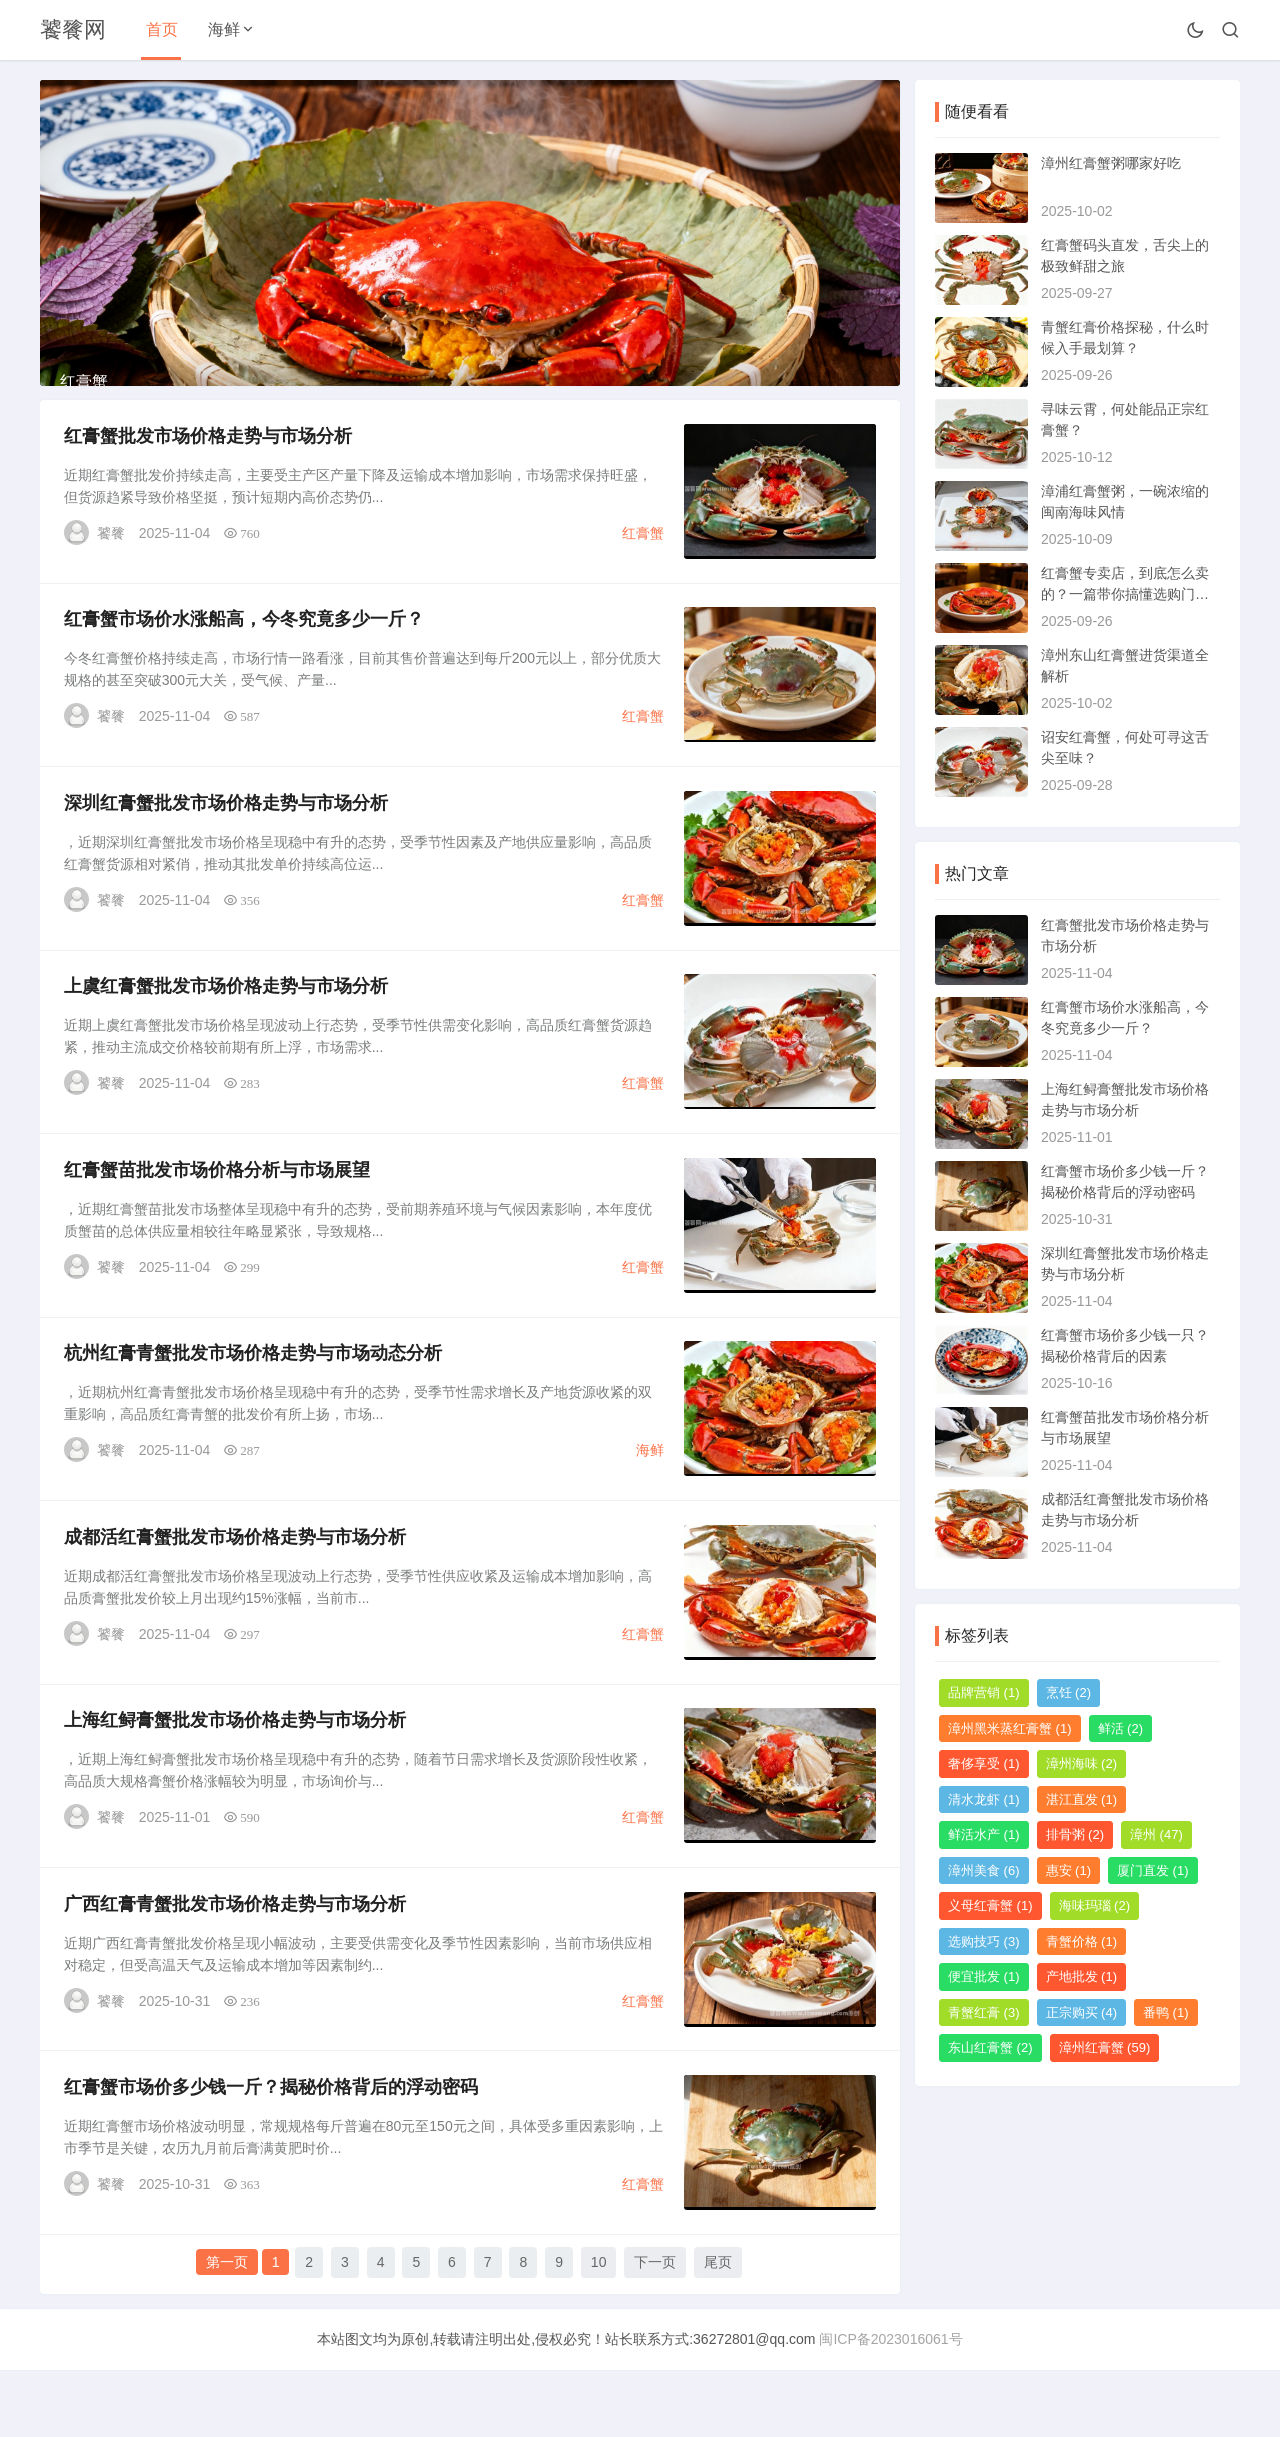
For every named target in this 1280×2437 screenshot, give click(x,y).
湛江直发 (1082, 1799)
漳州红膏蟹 (1105, 2047)
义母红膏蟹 (990, 1905)
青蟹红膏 (984, 2012)
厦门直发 (1153, 1870)
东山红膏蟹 (990, 2047)
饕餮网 (73, 29)
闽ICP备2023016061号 (890, 2406)
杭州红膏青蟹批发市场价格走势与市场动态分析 (254, 1412)
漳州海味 (1082, 1763)
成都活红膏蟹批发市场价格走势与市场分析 (236, 1598)
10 (599, 2330)
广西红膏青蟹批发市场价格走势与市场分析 (236, 1970)
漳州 (1156, 1834)
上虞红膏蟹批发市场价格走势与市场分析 (227, 1040)
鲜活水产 (984, 1834)
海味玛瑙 (1095, 1905)
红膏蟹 (642, 579)
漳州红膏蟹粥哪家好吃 (1111, 163)
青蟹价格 (1082, 1941)
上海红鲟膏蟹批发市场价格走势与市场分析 (236, 1784)
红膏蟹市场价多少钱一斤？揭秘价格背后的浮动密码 (272, 2156)
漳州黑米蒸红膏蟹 (1010, 1728)
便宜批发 (984, 1976)
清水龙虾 (984, 1799)
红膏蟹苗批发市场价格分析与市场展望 (218, 1226)
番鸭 (1166, 2012)
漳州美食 (984, 1870)
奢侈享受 (984, 1763)
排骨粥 (1075, 1834)
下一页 (655, 2330)
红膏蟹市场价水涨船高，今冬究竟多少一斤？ (245, 668)
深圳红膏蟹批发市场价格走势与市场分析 (227, 854)
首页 (162, 29)
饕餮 (112, 579)
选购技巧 (984, 1941)
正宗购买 (1082, 2012)
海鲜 (224, 29)
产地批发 (1082, 1976)
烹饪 (1069, 1692)
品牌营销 (984, 1692)
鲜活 (1121, 1728)
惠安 (1069, 1870)
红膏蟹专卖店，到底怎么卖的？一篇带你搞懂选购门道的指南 (1125, 594)
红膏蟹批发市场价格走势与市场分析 (209, 482)
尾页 (718, 2330)
